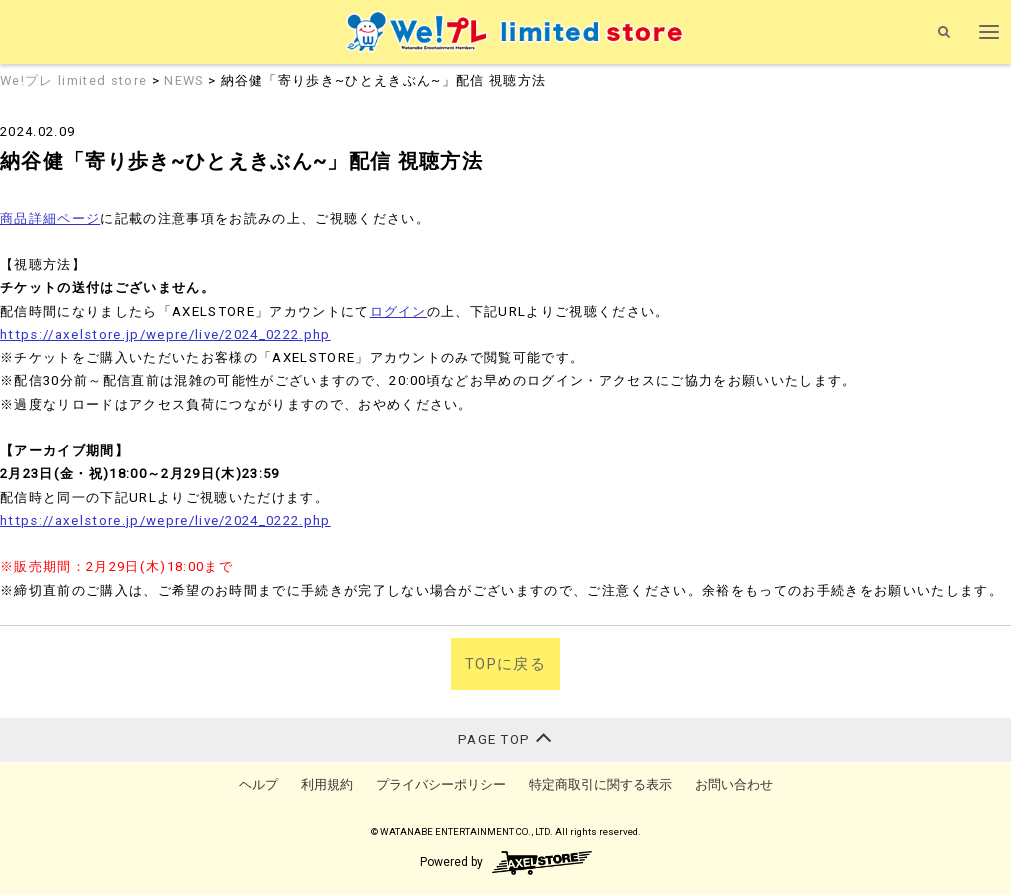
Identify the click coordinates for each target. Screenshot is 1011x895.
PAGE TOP (505, 737)
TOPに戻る (505, 664)
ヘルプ (258, 784)
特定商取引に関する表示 (600, 784)
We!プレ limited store (76, 80)
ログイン (398, 311)
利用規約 (327, 784)
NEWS (183, 80)
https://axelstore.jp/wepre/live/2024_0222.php (165, 334)
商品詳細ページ (50, 218)
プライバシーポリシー (441, 784)
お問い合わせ (734, 784)
